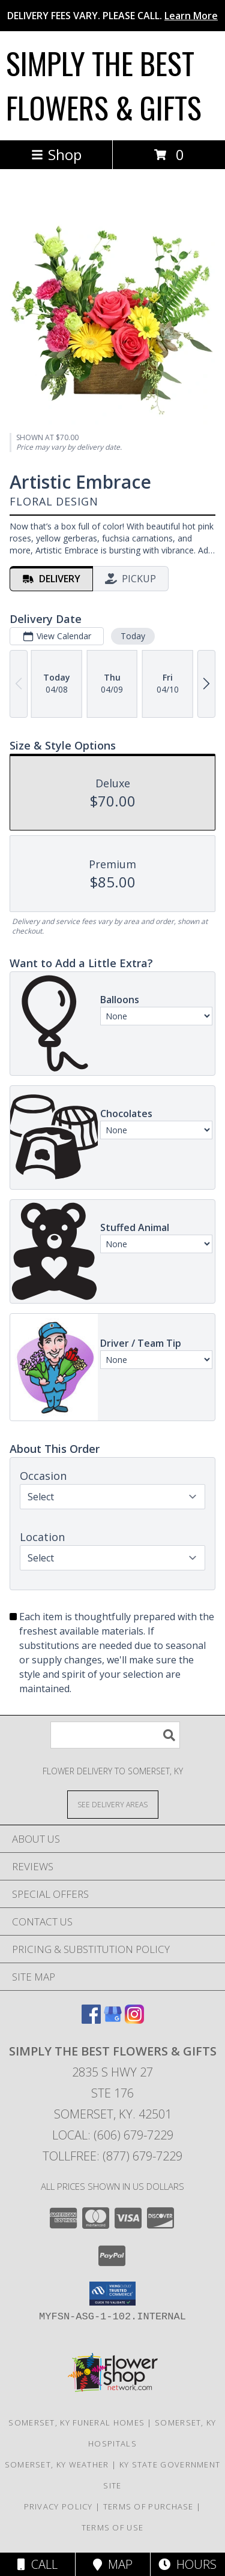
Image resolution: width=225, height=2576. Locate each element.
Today (133, 636)
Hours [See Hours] (187, 2564)
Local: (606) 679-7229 (112, 2135)
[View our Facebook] (91, 2020)
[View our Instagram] (134, 2020)
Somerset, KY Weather (57, 2464)
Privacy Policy (58, 2506)
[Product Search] (115, 1735)
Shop (56, 154)
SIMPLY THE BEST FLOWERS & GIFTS (104, 84)
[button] (112, 2294)
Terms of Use (113, 2527)
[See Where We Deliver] (112, 1804)
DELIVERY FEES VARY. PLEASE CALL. (112, 15)
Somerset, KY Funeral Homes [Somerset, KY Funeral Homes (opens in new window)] (76, 2422)
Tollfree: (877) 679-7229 (112, 2156)
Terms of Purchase (148, 2506)
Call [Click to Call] (37, 2564)
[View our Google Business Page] (112, 2020)
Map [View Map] (113, 2564)
